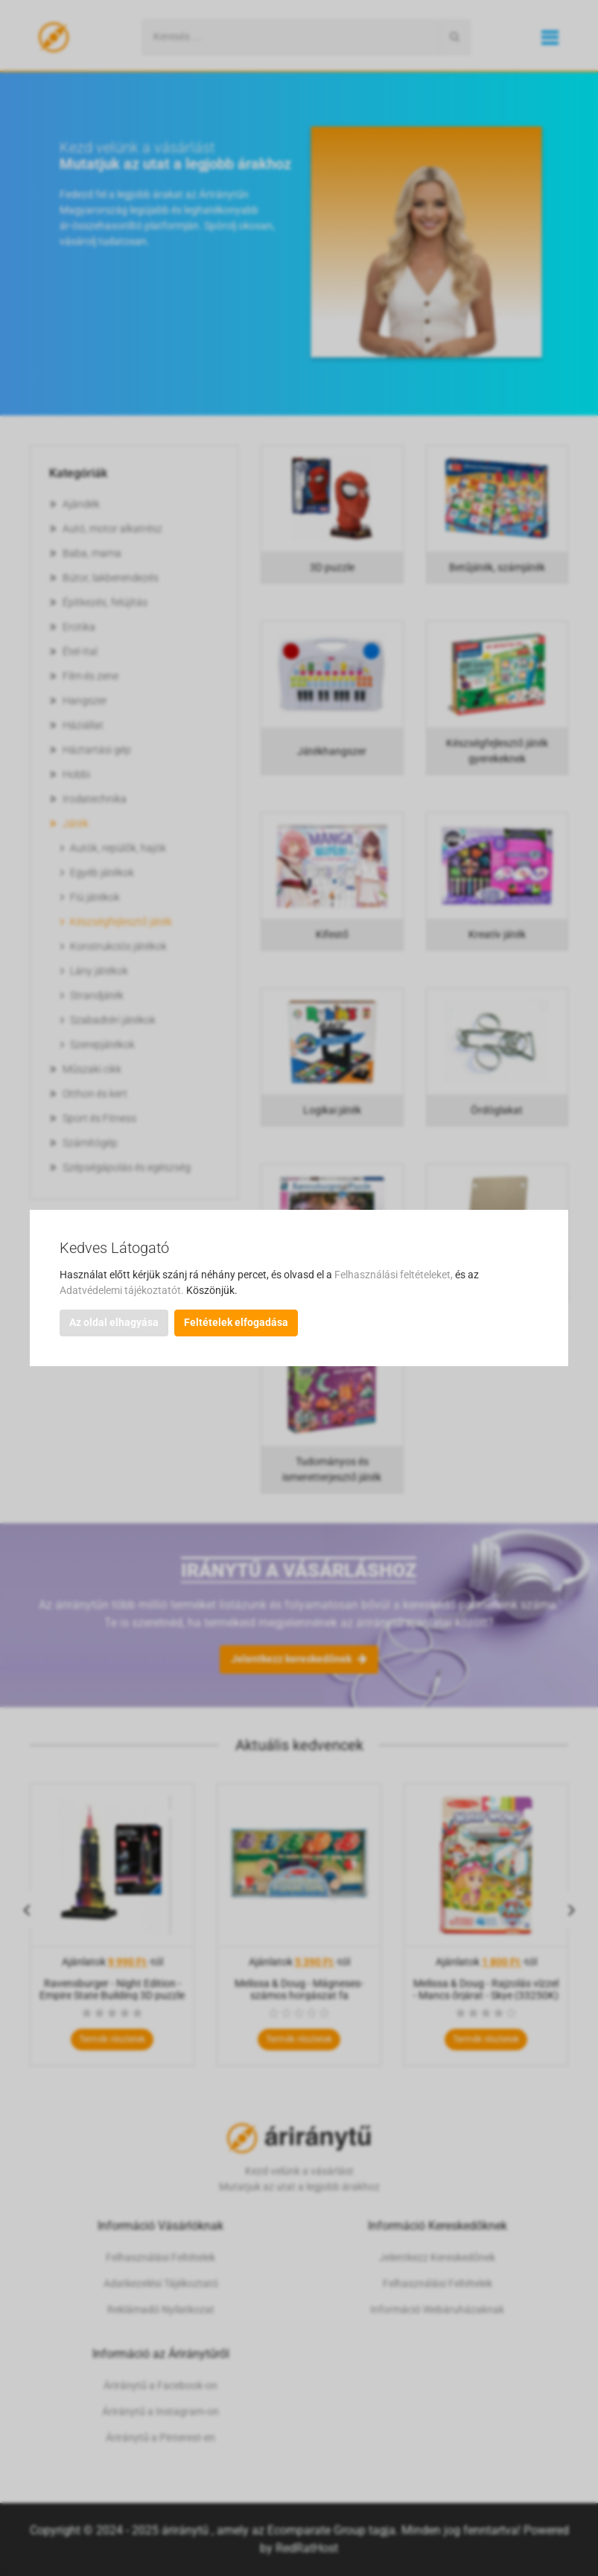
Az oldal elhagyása (114, 1322)
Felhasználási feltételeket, (394, 1275)
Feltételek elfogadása (236, 1322)
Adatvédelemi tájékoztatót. (123, 1290)
